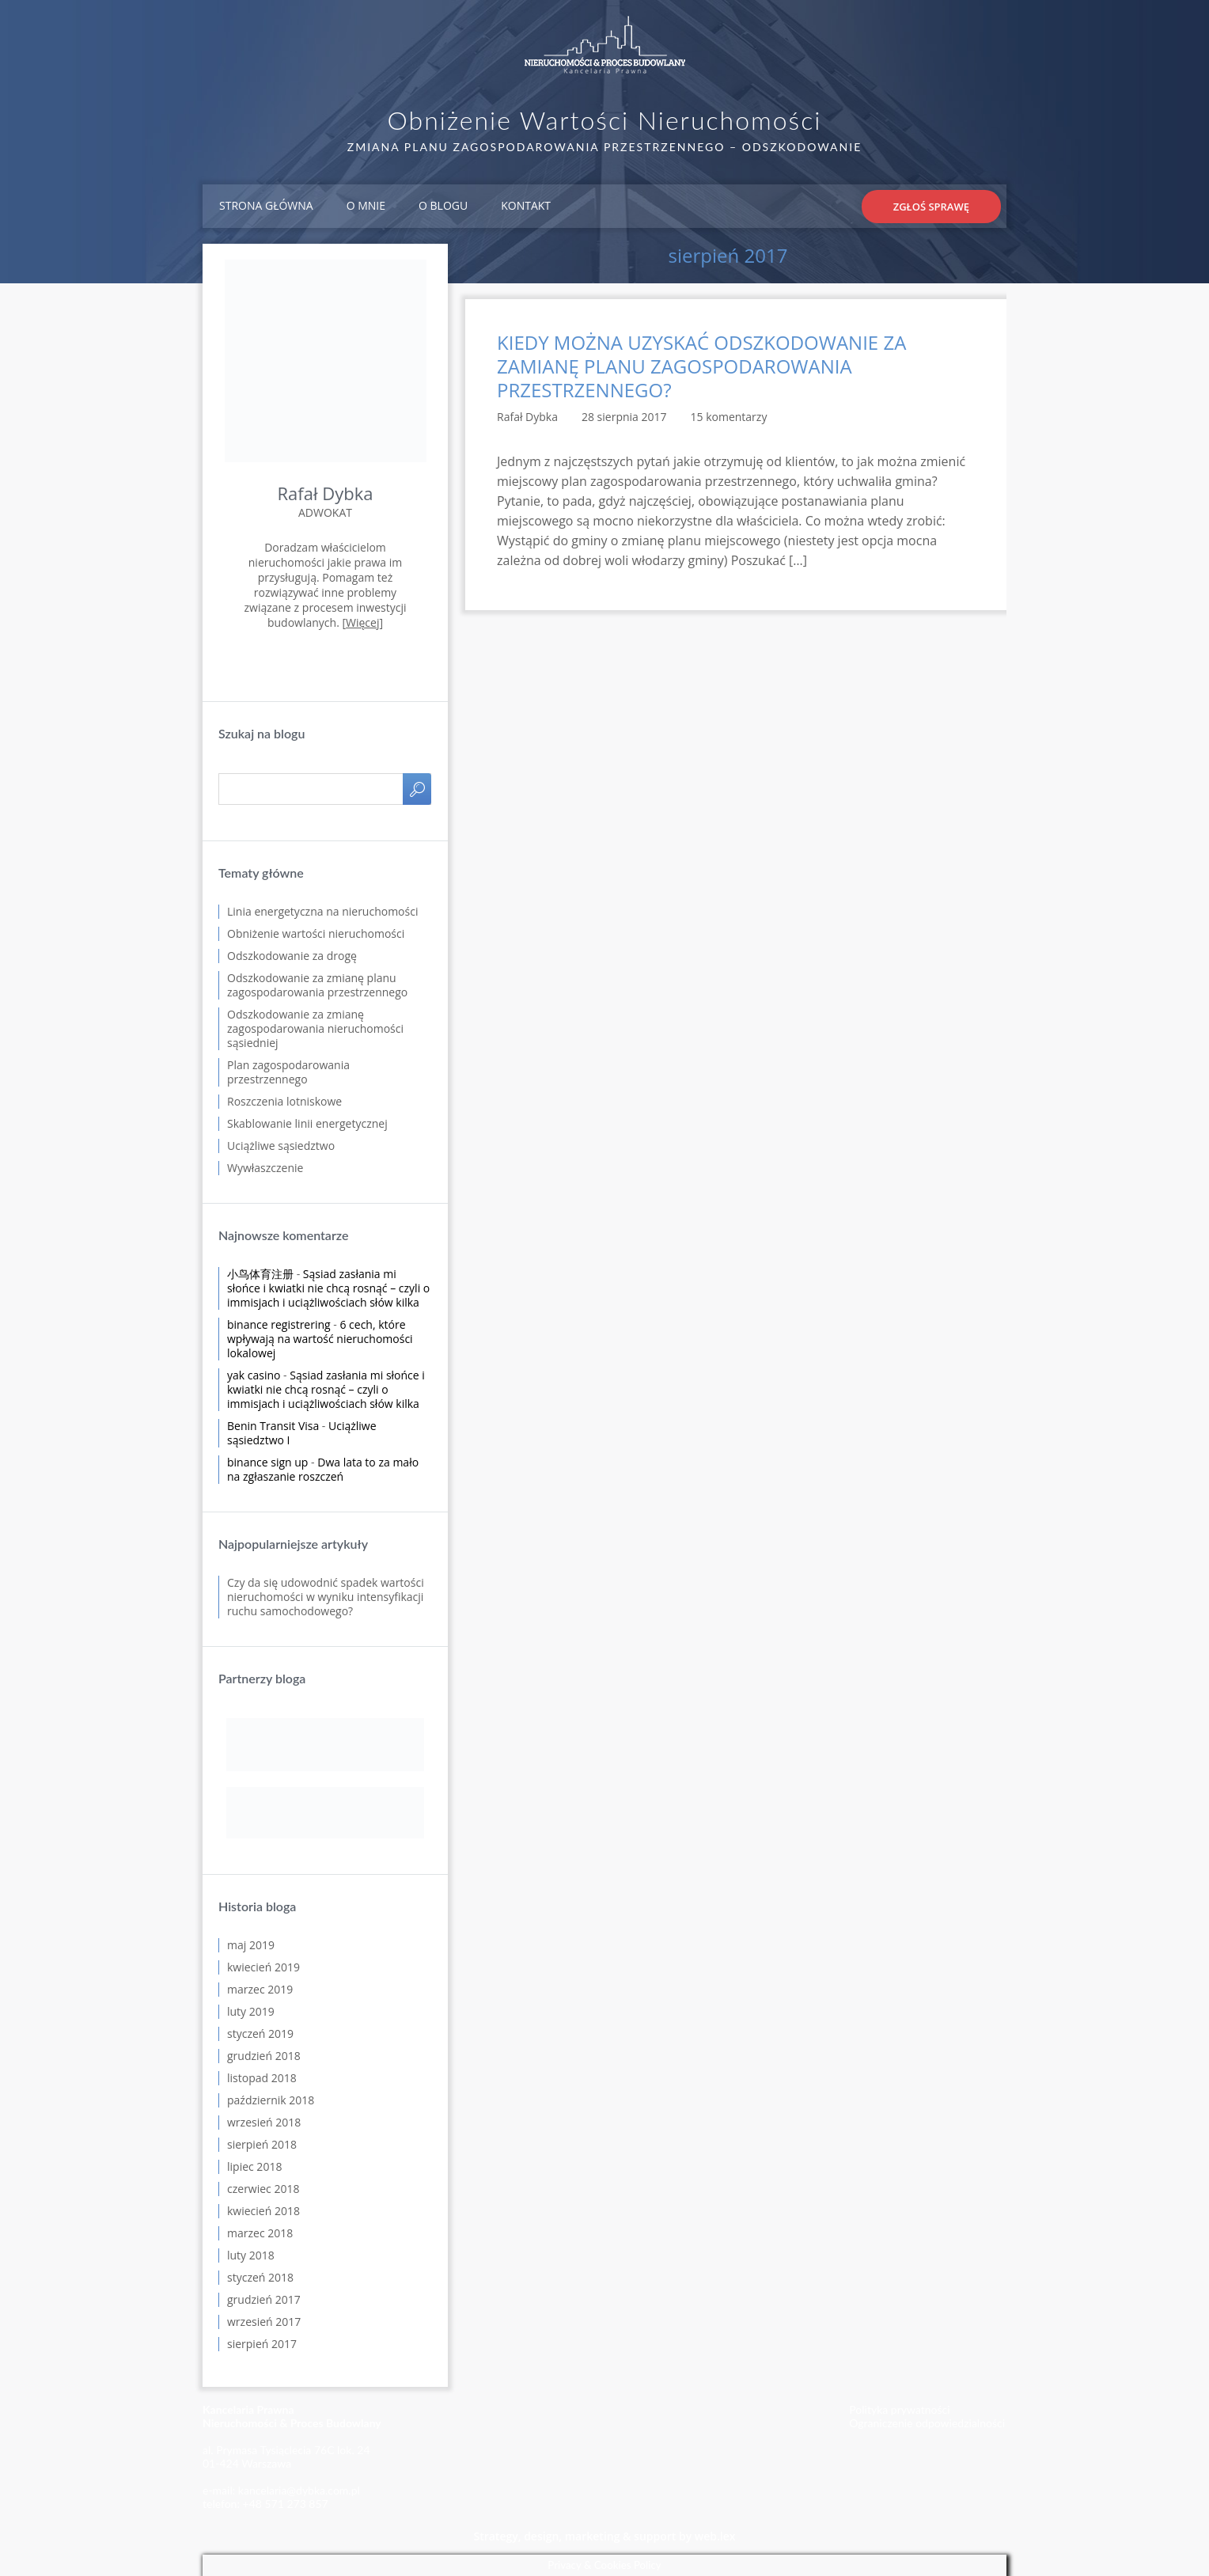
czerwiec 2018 (263, 2188)
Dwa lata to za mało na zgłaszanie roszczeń (323, 1469)
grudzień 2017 (264, 2299)
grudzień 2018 (264, 2055)
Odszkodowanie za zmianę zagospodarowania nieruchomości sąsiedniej (315, 1028)
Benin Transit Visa (273, 1425)
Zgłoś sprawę (931, 206)
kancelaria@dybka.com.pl (299, 2490)
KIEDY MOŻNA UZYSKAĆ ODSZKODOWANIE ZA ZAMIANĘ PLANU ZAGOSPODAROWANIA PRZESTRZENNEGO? (701, 366)
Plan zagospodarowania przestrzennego (288, 1072)
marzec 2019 (260, 1989)
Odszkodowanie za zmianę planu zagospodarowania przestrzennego (317, 985)
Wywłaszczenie (265, 1167)
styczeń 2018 (260, 2277)
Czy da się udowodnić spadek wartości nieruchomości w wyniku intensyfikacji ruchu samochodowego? (325, 1596)
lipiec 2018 (254, 2166)
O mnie (366, 205)
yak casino (253, 1375)
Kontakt (526, 205)
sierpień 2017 (262, 2343)
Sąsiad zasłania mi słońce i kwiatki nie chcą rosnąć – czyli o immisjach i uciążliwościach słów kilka (328, 1288)
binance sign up (267, 1462)
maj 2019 (251, 1944)
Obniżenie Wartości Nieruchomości (605, 119)
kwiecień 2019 (263, 1967)
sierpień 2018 (262, 2144)
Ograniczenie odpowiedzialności (927, 2423)
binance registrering (279, 1324)
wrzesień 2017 (264, 2321)
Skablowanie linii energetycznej (307, 1123)
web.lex (715, 2536)
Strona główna (266, 205)
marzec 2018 (260, 2232)
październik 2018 (270, 2099)
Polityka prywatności (899, 2409)
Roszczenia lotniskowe (284, 1101)
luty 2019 (251, 2011)
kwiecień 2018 (263, 2210)
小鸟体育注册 (260, 1273)
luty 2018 (251, 2255)
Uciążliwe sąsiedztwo (281, 1145)
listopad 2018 (262, 2077)
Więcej (362, 622)
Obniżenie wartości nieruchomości (315, 933)
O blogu (443, 205)
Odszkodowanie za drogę (292, 955)
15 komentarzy (729, 416)
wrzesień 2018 (264, 2122)
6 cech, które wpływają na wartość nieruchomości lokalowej (320, 1338)
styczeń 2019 (260, 2033)
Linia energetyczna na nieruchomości (322, 911)
